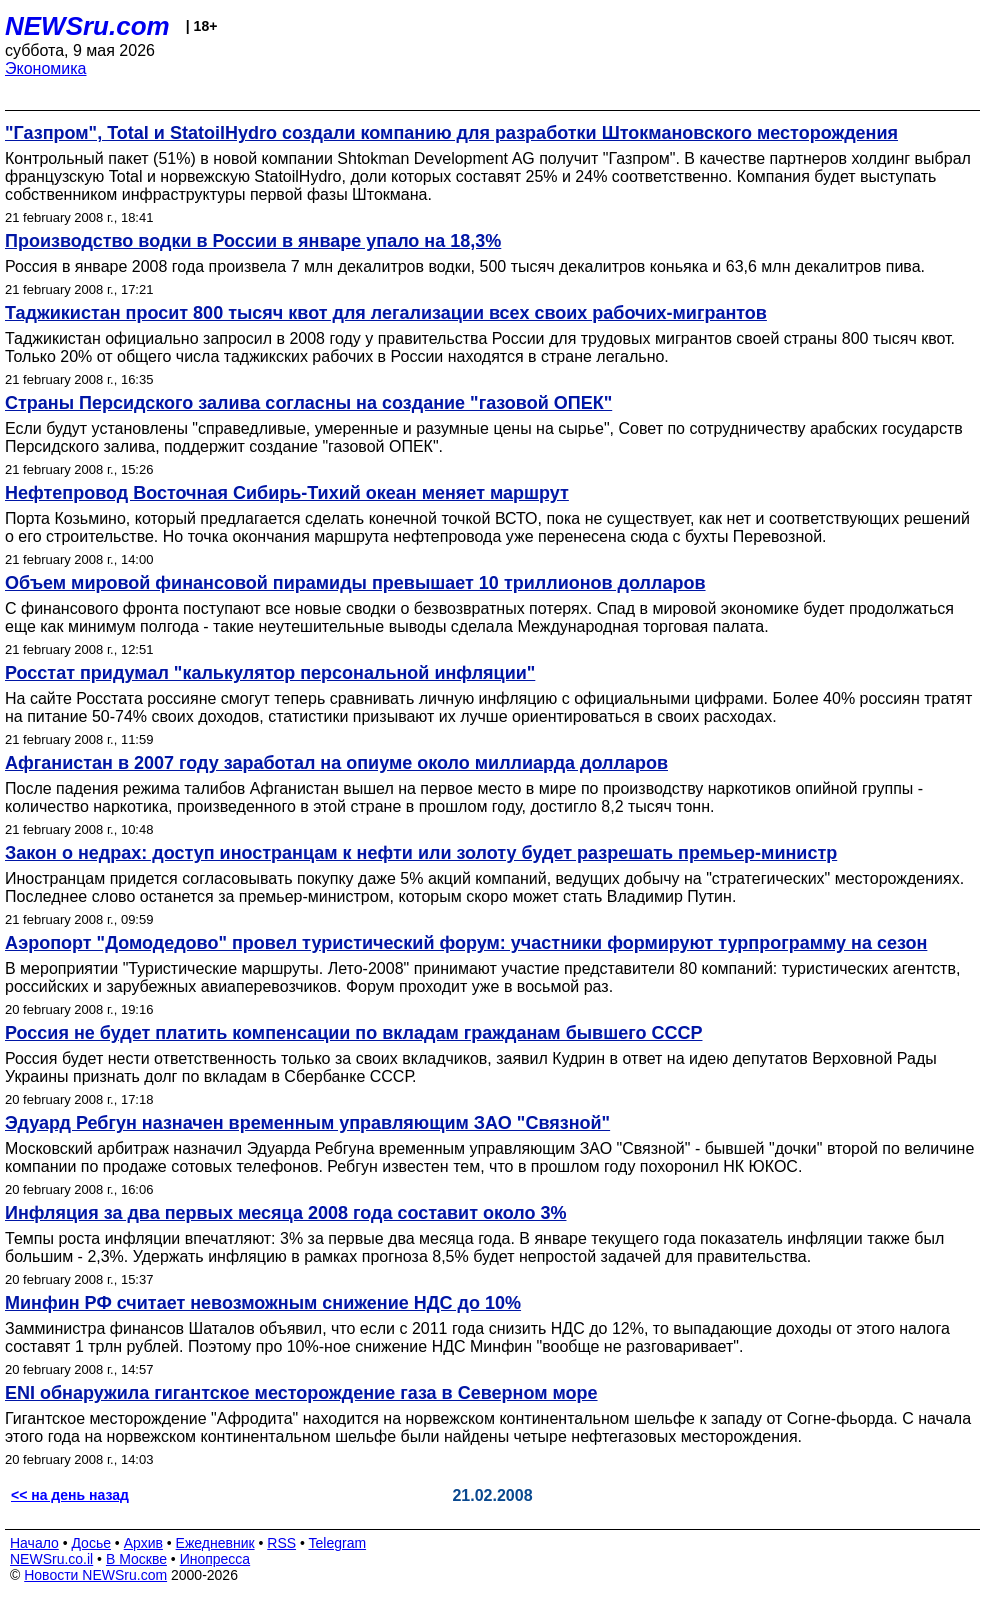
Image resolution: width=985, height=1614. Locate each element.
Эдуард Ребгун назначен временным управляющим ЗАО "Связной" (307, 1123)
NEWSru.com (87, 26)
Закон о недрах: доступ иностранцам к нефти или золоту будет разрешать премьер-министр (421, 853)
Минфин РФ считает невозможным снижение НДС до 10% (263, 1303)
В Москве (136, 1559)
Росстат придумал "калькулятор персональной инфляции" (270, 673)
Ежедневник (215, 1543)
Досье (91, 1543)
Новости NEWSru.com (95, 1575)
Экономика (46, 68)
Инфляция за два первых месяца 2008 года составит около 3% (285, 1213)
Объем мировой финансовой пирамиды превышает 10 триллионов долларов (355, 583)
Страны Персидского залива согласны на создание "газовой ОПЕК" (308, 403)
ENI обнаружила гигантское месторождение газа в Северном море (301, 1393)
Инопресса (215, 1559)
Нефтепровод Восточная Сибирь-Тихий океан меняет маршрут (287, 493)
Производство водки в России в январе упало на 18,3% (253, 241)
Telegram (338, 1543)
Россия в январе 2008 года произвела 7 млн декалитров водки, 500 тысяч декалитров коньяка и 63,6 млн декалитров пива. (465, 266)
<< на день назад (70, 1495)
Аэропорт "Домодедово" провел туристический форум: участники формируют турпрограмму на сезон (466, 943)
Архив (143, 1543)
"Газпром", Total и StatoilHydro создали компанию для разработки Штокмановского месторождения (451, 133)
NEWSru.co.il (51, 1559)
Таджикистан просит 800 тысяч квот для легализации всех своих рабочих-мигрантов (386, 313)
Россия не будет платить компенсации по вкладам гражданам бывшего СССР (353, 1033)
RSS (281, 1543)
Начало (34, 1543)
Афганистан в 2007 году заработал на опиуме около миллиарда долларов (336, 763)
